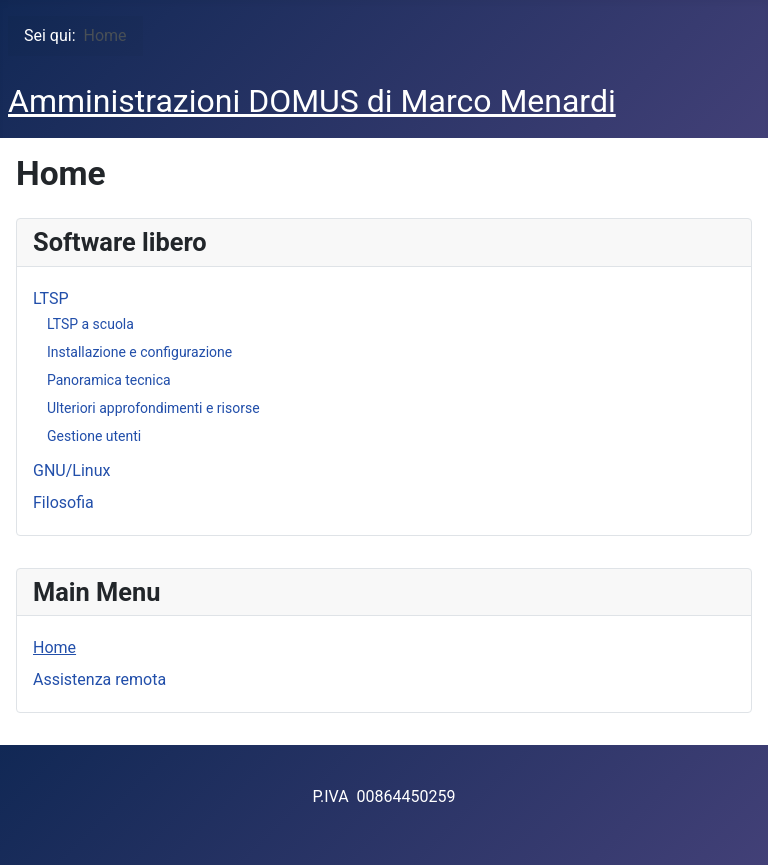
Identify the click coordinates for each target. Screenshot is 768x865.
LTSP (50, 298)
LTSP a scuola (90, 324)
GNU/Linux (71, 470)
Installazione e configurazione (139, 352)
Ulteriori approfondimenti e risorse (153, 408)
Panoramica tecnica (109, 380)
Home (54, 647)
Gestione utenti (94, 436)
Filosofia (63, 502)
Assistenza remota (99, 679)
